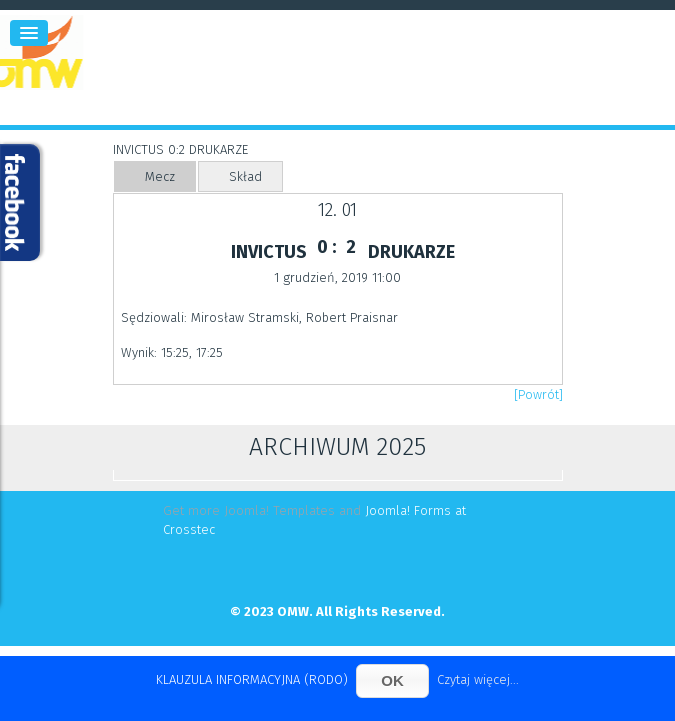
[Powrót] (538, 394)
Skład (245, 176)
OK (392, 680)
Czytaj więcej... (478, 679)
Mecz (160, 176)
